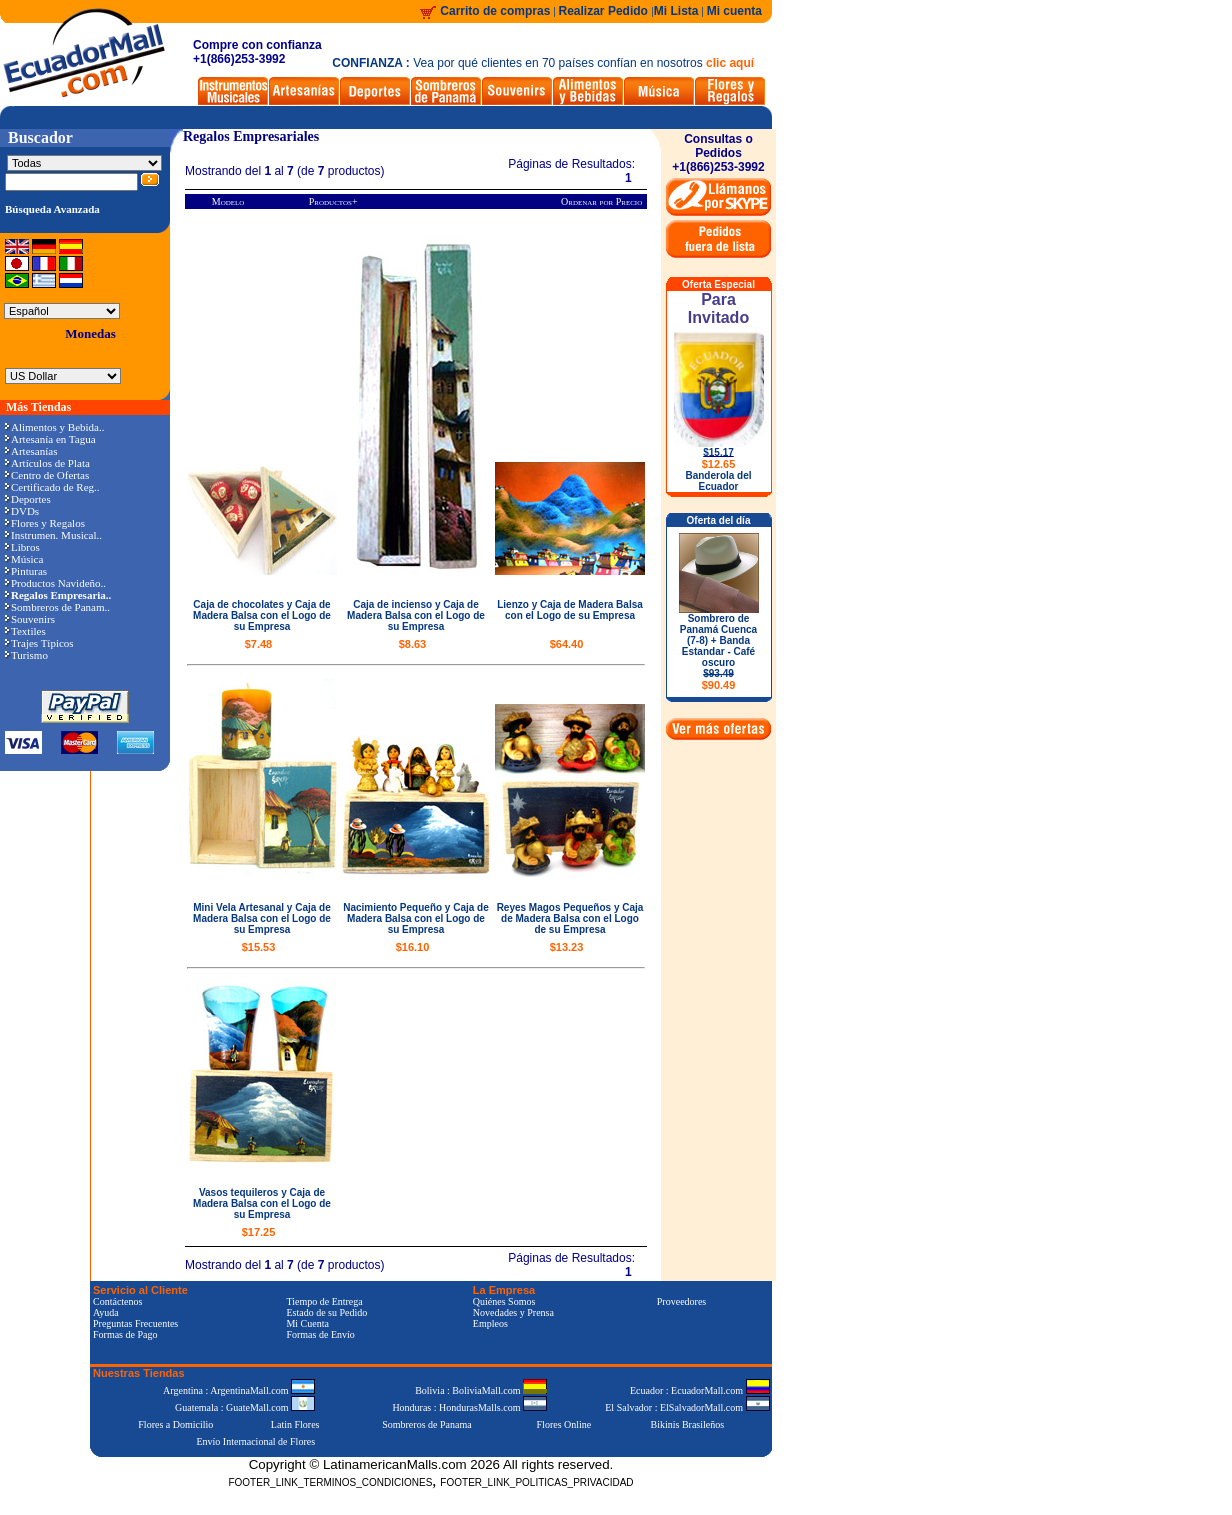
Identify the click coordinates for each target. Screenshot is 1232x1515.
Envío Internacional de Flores (255, 1441)
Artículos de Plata (47, 463)
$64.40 (567, 644)
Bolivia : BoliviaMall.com (481, 1390)
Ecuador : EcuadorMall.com (700, 1390)
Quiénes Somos (504, 1301)
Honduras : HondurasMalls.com (469, 1407)
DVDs (22, 511)
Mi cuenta (734, 11)
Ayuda (106, 1312)
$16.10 (413, 947)
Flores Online (564, 1424)
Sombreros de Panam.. (57, 607)
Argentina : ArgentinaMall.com (239, 1390)
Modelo (228, 201)
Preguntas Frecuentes (135, 1323)
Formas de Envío (320, 1334)
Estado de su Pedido (326, 1312)
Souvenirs (30, 619)
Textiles (25, 631)
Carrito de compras (495, 11)
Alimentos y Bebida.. (55, 427)
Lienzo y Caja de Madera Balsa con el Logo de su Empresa (570, 610)
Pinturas (26, 571)
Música (24, 559)
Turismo (26, 655)
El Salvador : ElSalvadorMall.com (687, 1407)
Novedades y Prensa (513, 1312)
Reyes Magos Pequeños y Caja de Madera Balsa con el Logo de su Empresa (570, 918)
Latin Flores (295, 1424)
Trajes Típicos (39, 643)
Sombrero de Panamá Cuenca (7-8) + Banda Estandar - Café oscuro (718, 652)
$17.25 (259, 1232)
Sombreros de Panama (426, 1424)
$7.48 (259, 644)
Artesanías (31, 451)
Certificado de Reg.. (52, 487)
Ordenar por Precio (601, 201)
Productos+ (333, 201)
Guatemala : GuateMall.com (245, 1407)
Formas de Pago (125, 1334)
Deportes (28, 499)
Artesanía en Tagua (50, 439)
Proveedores (681, 1301)
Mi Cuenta (307, 1323)
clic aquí (730, 63)
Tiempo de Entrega (324, 1301)
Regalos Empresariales (251, 136)
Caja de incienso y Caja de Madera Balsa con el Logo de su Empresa (416, 615)
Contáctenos (117, 1301)
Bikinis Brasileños (688, 1424)
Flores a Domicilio (175, 1424)
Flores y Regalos (45, 523)
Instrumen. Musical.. (53, 535)
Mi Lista (676, 11)
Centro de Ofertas (47, 475)
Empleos (490, 1323)
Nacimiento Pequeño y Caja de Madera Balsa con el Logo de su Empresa (416, 918)
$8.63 (413, 644)
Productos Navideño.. (55, 583)
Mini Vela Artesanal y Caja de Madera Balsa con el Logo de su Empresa (262, 918)
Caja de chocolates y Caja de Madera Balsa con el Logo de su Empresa (262, 615)
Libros (22, 547)
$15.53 (259, 947)
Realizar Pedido (605, 11)
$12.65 (719, 464)
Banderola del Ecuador (718, 481)
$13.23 (567, 947)
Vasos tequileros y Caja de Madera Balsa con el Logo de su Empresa (262, 1203)
